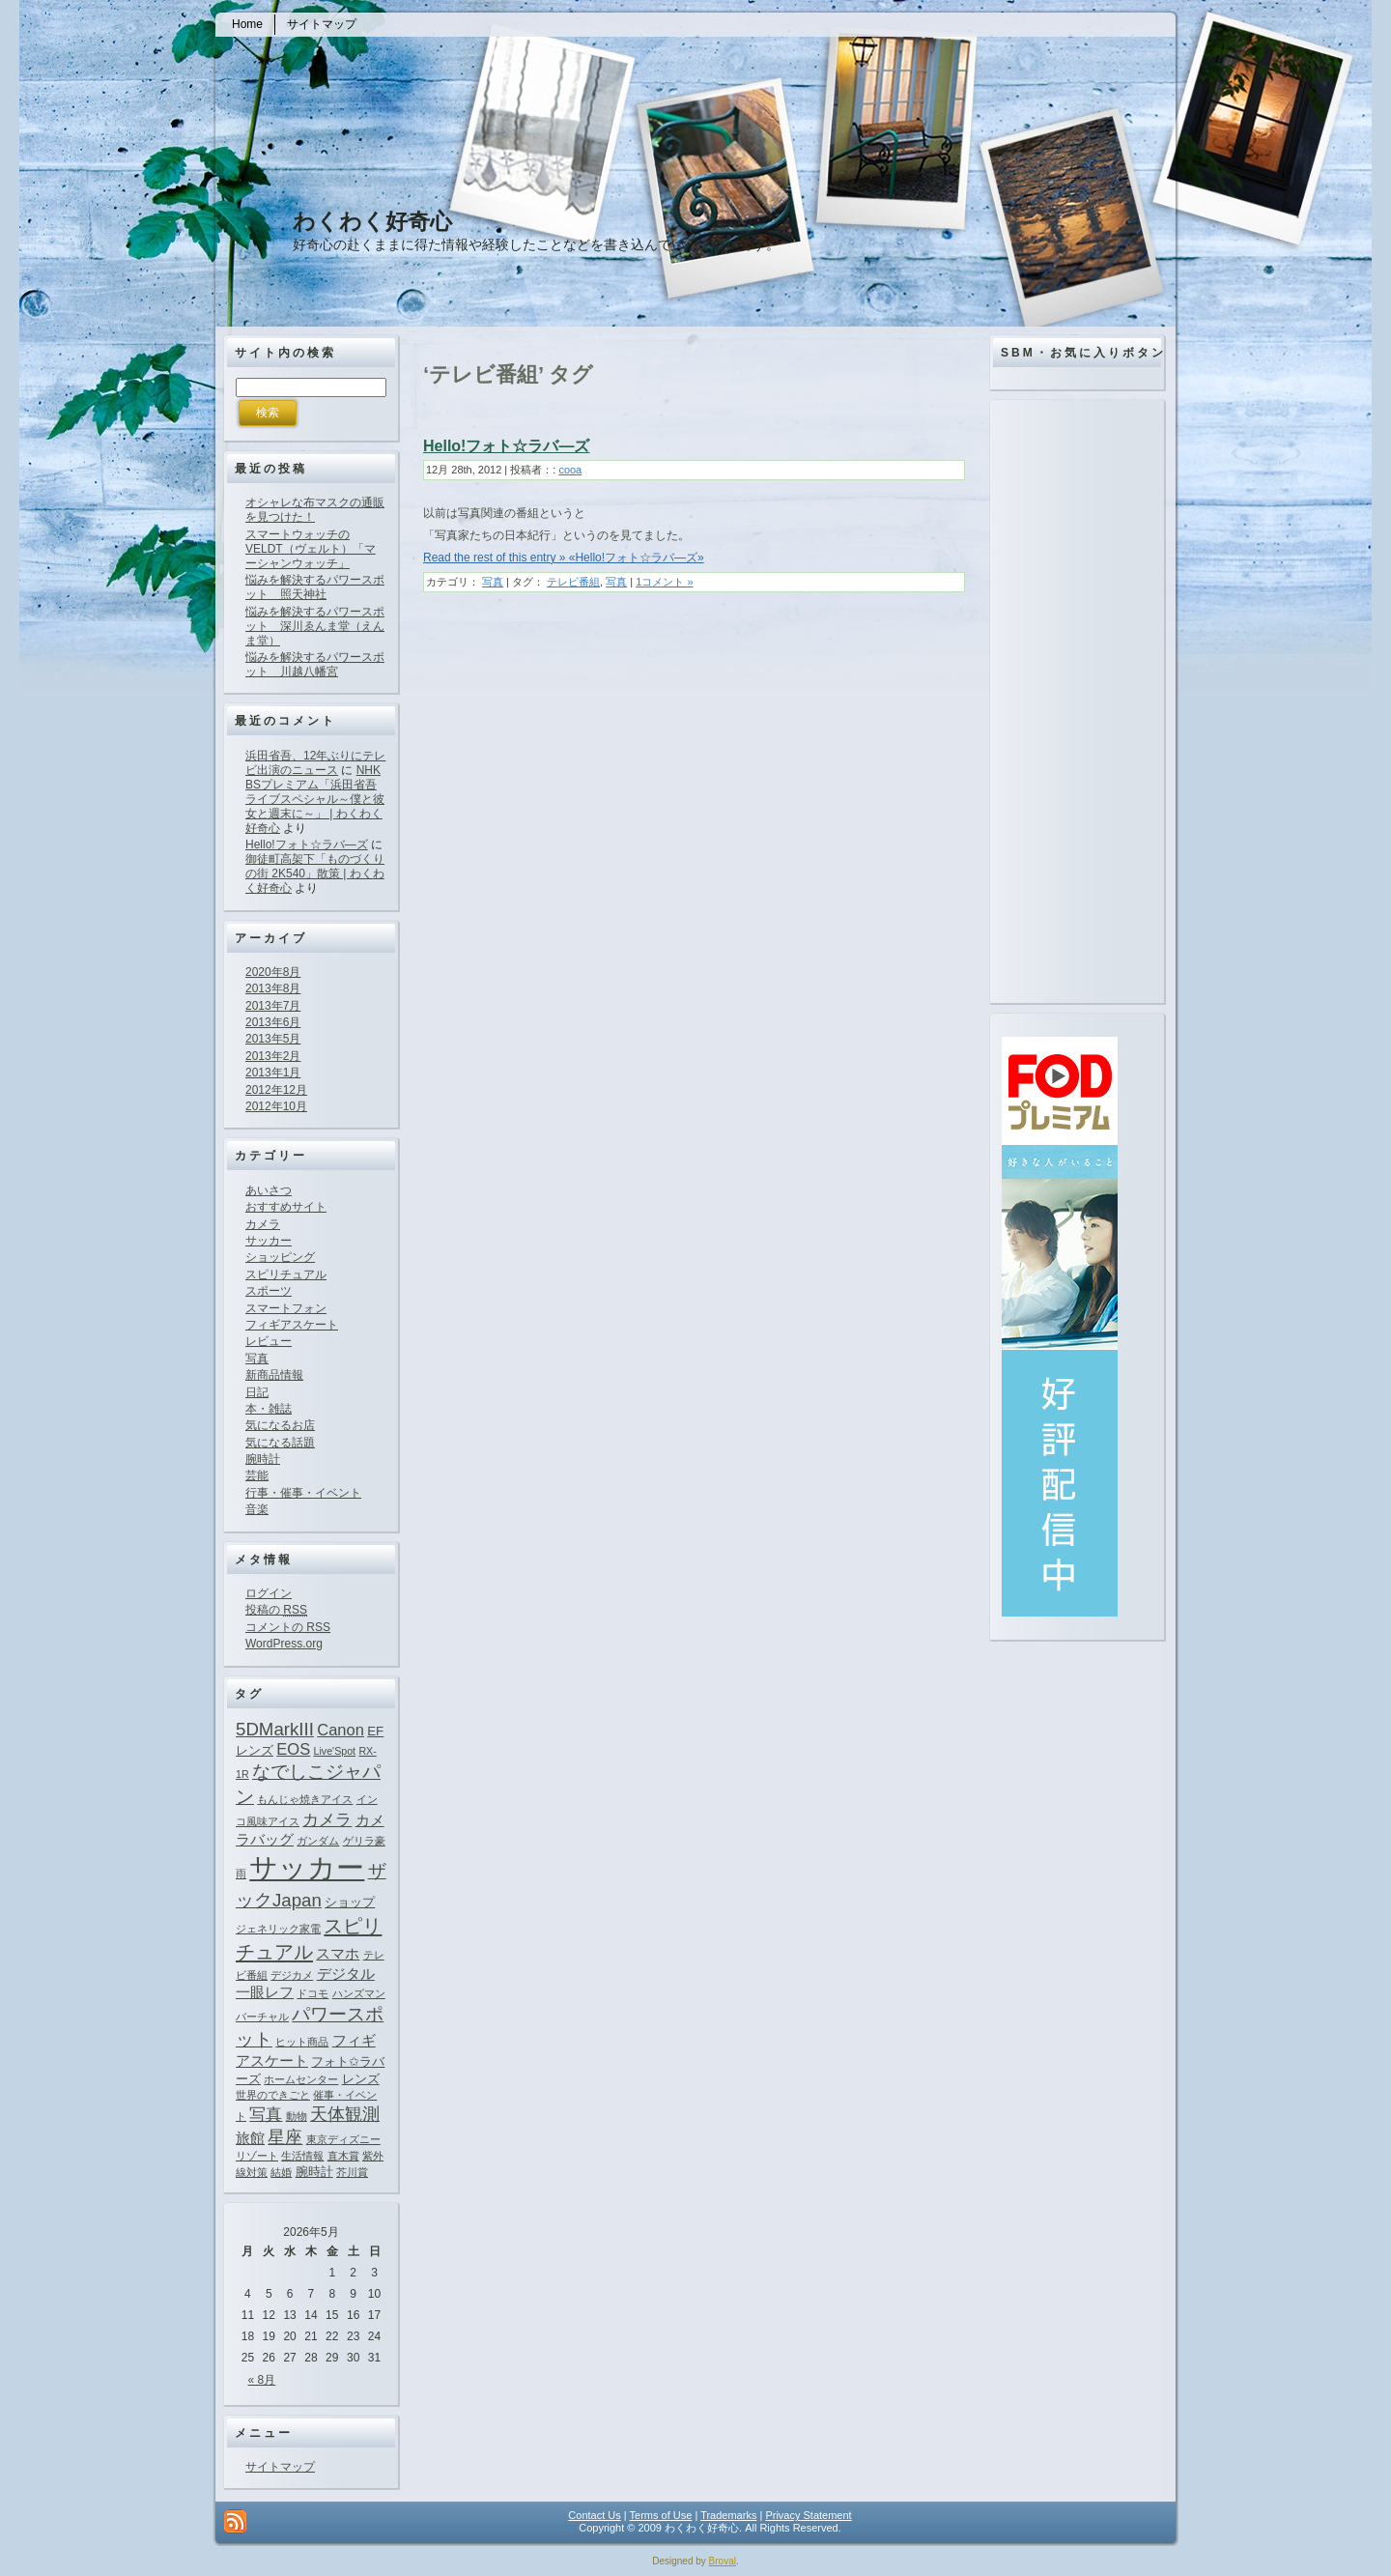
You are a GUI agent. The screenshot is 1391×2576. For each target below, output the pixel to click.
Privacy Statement (808, 2515)
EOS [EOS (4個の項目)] (293, 1749)
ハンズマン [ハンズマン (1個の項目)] (358, 1993)
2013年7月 (272, 1006)
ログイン (268, 1593)
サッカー (268, 1240)
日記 (257, 1392)
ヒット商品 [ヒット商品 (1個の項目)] (301, 2041)
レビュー (268, 1341)
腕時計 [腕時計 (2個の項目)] (314, 2171)
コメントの (287, 1627)
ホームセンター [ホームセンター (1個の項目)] (301, 2079)
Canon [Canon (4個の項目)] (340, 1729)
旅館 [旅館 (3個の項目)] (250, 2138)
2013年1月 (272, 1072)
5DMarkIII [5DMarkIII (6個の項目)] (275, 1729)
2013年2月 (272, 1056)
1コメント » (664, 581)
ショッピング (280, 1257)
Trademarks (728, 2515)
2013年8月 (272, 988)
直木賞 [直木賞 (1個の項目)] (343, 2155)
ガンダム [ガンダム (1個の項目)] (318, 1840)
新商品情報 (274, 1375)
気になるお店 (280, 1425)
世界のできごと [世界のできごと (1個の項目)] (273, 2095)
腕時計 (262, 1459)
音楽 (257, 1509)
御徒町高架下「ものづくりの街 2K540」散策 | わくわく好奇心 (314, 873)
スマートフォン (285, 1308)
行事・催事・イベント (303, 1493)
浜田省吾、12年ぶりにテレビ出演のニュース (315, 763)
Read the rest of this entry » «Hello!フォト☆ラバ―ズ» (563, 557)
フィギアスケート (291, 1324)
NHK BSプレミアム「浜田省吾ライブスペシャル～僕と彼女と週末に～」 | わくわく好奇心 (314, 799)
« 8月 (262, 2380)
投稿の (276, 1610)
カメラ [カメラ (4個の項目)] (327, 1819)
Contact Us (594, 2515)
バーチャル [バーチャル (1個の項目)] (262, 2016)
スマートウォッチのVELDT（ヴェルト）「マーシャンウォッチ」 (310, 549)
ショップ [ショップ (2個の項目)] (350, 1902)
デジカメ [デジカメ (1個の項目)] (291, 1975)
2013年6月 (272, 1022)
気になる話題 (280, 1442)
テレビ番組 (573, 581)
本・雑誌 (268, 1409)
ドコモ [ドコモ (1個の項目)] (312, 1993)
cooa (570, 469)
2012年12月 (276, 1090)
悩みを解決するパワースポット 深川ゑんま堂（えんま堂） (314, 626)
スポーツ (268, 1291)
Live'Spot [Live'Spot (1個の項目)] (335, 1751)
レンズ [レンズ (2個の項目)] (361, 2079)
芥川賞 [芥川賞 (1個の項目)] (352, 2172)
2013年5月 (272, 1038)
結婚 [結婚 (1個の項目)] (281, 2172)
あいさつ (268, 1190)
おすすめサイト (285, 1207)
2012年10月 (276, 1106)
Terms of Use (661, 2515)
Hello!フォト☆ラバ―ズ (306, 844)
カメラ (262, 1224)
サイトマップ (280, 2467)
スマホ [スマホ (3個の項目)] (337, 1953)
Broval (722, 2561)
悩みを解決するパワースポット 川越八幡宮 (314, 664)
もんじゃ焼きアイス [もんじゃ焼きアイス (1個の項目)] (305, 1799)
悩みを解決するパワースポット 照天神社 (314, 587)
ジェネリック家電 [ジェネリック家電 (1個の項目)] (278, 1928)
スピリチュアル (285, 1274)
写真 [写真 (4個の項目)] (265, 2114)
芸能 (257, 1475)
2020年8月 (272, 972)
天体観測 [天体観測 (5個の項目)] (345, 2114)
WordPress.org (284, 1643)
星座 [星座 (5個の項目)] (285, 2137)
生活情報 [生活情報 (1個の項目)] (302, 2155)
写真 (257, 1358)
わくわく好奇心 (372, 221)
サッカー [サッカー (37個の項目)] (306, 1867)
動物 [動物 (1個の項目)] (296, 2116)
